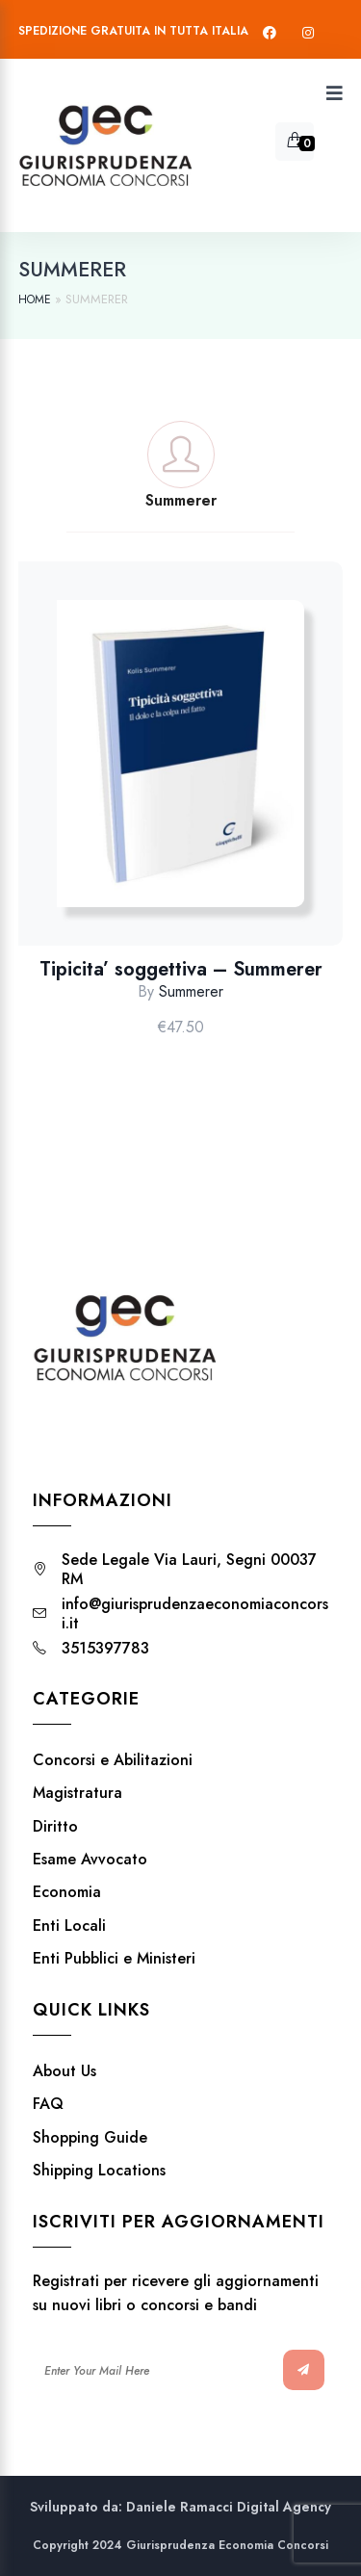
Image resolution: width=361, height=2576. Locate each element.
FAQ (48, 2104)
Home (34, 299)
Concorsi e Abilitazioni (113, 1760)
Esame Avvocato (90, 1859)
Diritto (55, 1826)
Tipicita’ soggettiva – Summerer (180, 969)
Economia (67, 1892)
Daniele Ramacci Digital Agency (228, 2506)
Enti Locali (69, 1926)
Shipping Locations (99, 2170)
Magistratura (77, 1793)
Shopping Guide (90, 2137)
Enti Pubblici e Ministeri (114, 1958)
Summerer (191, 991)
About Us (64, 2071)
